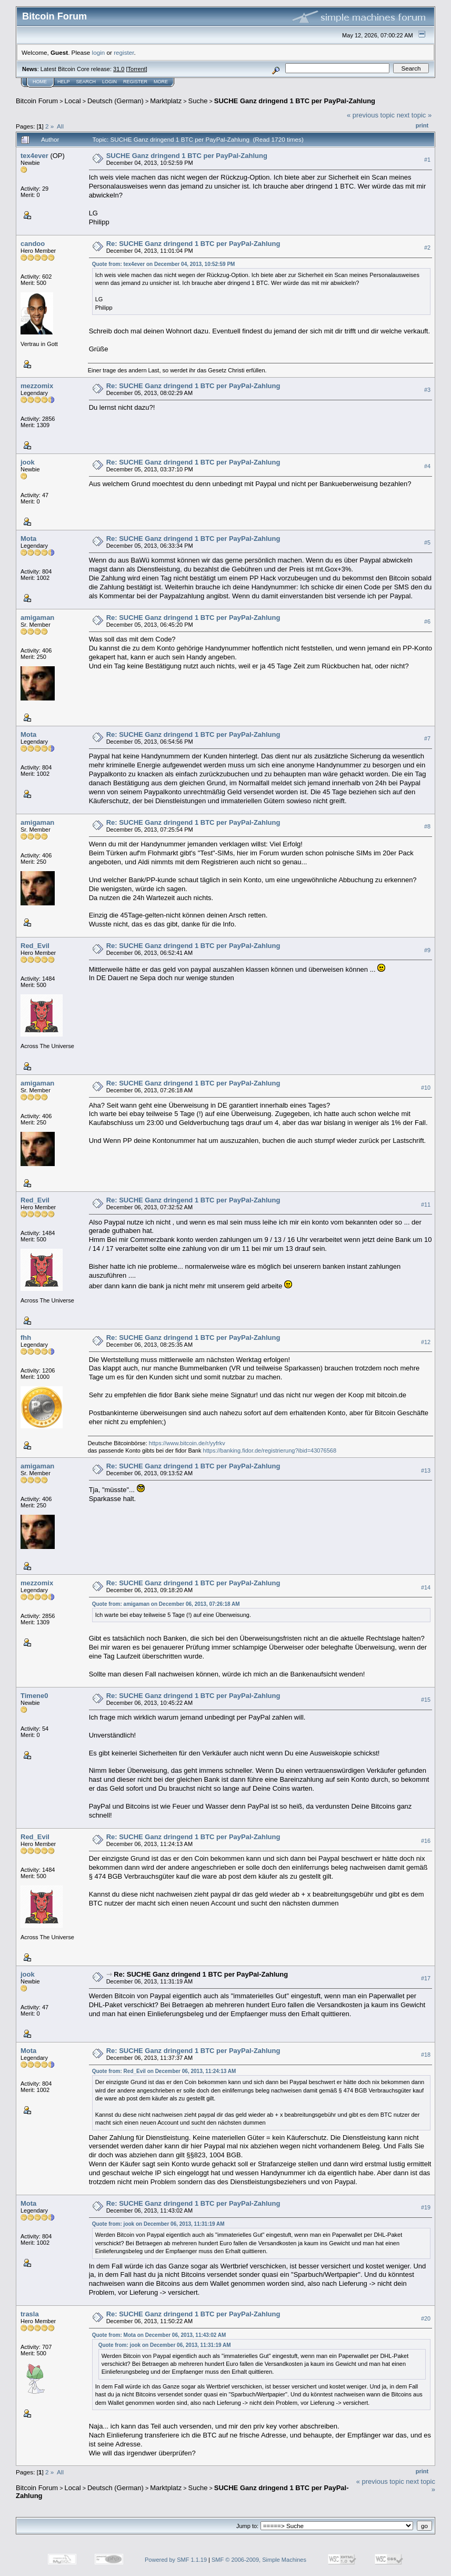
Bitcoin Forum (37, 101)
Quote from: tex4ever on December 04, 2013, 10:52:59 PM (163, 264)
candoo (33, 244)
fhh (26, 1337)
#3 (427, 390)
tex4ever (34, 156)
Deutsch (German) (115, 101)
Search (86, 81)
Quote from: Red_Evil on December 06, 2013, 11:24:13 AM (164, 2071)
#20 (425, 2318)
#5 (427, 542)
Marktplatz (166, 101)
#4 (427, 466)
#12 (425, 1342)
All (60, 126)
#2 (427, 247)
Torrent (137, 69)
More (161, 81)
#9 (427, 950)
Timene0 (34, 1696)
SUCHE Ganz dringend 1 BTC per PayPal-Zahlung (294, 101)
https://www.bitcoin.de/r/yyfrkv (187, 1443)
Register (135, 81)
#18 (425, 2054)
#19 (425, 2207)
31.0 (118, 69)
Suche (198, 101)
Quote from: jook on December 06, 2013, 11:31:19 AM (158, 2224)
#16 (425, 1841)
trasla (30, 2314)
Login (109, 81)
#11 (425, 1204)
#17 (425, 1978)
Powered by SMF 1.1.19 (176, 2560)
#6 (427, 621)
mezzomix (37, 386)
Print (422, 125)
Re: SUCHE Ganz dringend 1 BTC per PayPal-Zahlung (193, 244)
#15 (425, 1699)
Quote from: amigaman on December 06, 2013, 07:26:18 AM (166, 1604)
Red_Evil (35, 946)
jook (28, 462)
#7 (427, 738)
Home (40, 81)
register (124, 52)
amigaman (37, 617)
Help (63, 81)
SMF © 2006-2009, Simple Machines (259, 2560)
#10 (425, 1087)
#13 (425, 1470)
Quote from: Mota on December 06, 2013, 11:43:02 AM (159, 2335)
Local (73, 101)
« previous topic (371, 115)
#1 (427, 159)
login (98, 52)
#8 (427, 826)
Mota (28, 538)
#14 (425, 1587)
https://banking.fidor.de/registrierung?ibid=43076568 (270, 1450)
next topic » (414, 115)
